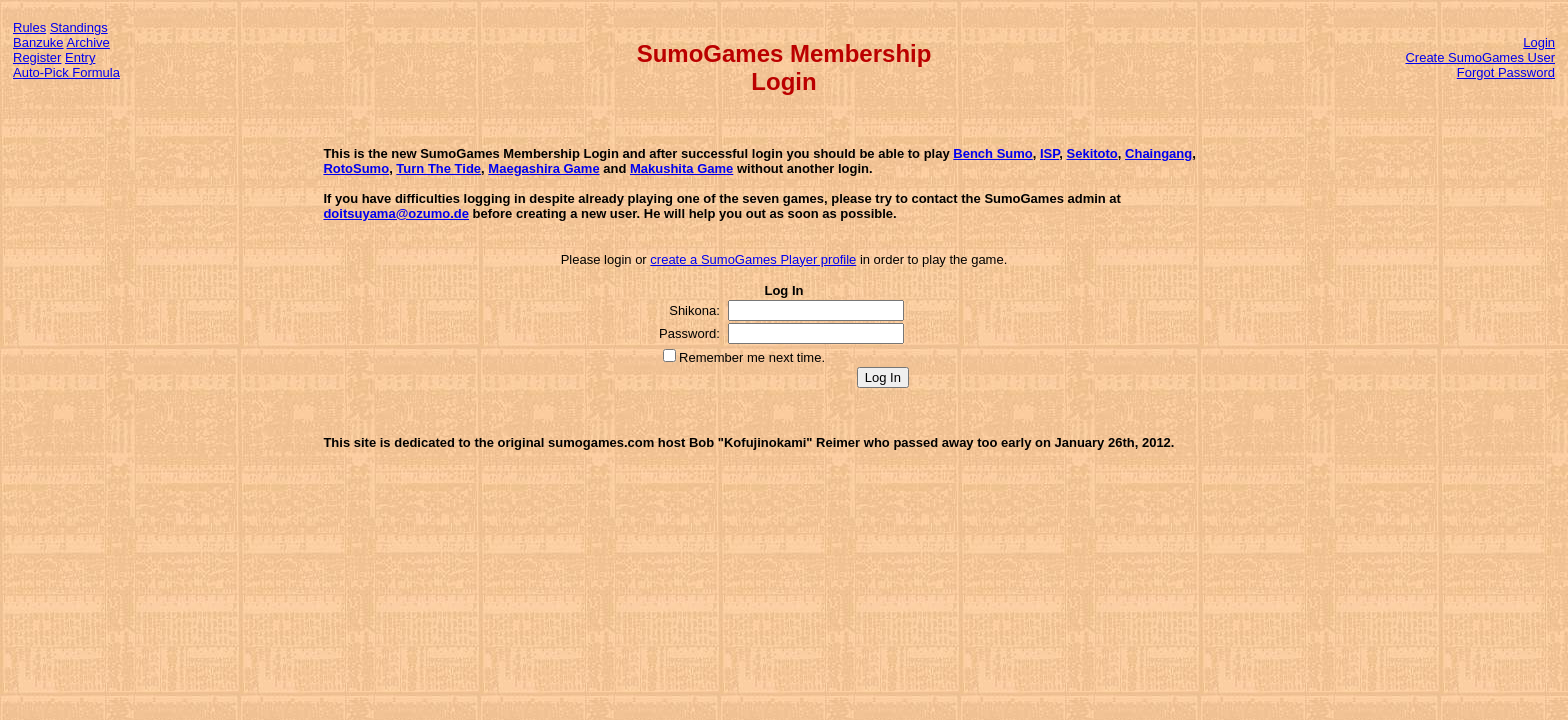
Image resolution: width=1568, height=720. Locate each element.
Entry (80, 57)
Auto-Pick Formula (66, 72)
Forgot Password (1506, 72)
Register (37, 57)
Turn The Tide (438, 168)
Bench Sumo (992, 153)
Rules (29, 27)
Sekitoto (1092, 153)
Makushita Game (681, 168)
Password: (689, 333)
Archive (88, 42)
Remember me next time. (752, 357)
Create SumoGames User (1480, 57)
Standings (79, 27)
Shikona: (694, 310)
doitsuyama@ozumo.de (396, 213)
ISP (1049, 153)
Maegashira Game (543, 168)
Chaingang (1158, 153)
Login (1539, 42)
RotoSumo (356, 168)
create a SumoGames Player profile (753, 259)
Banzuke (38, 42)
